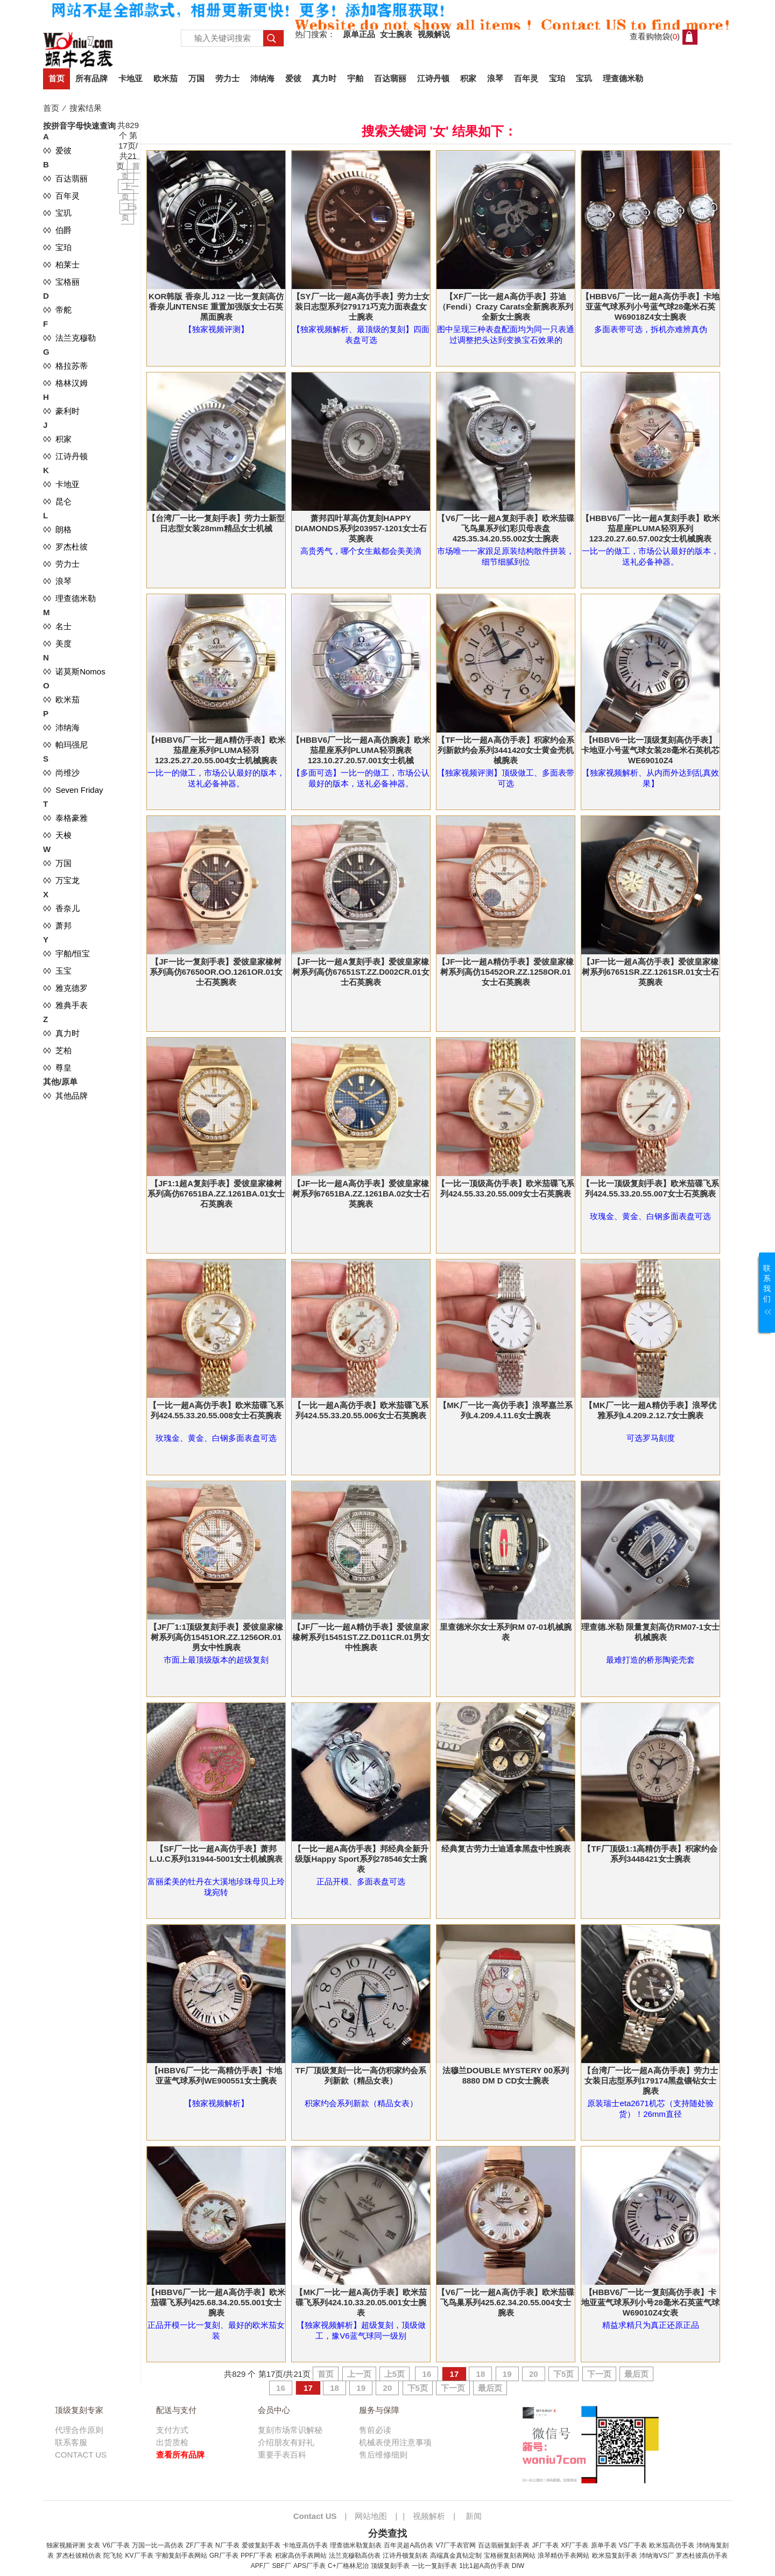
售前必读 (375, 2429)
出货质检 (172, 2442)
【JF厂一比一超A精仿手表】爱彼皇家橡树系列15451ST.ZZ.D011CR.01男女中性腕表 (360, 1637)
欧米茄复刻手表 (614, 2555)
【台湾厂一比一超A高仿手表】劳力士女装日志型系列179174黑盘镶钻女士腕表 (650, 2080)
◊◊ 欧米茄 (61, 699)
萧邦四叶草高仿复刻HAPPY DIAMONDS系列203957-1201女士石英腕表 (361, 528)
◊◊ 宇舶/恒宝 (66, 953)
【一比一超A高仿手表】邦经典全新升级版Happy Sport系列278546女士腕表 (360, 1859)
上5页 (394, 2373)
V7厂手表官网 (456, 2545)
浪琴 (495, 78)
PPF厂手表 (256, 2555)
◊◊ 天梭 (57, 835)
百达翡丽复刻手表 (504, 2545)
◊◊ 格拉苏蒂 (65, 365)
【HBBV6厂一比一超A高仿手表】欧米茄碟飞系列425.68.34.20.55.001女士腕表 (216, 2302)
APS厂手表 (309, 2566)
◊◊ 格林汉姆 (65, 383)
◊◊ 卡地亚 (61, 484)
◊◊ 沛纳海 (61, 727)
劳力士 (227, 78)
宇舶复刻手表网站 (181, 2555)
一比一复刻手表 (434, 2566)
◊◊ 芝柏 (57, 1050)
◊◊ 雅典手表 (65, 1005)
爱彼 (293, 78)
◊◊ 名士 (57, 626)
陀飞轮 (113, 2555)
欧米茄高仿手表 (671, 2545)
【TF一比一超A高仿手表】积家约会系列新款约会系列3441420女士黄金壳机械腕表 (505, 750)
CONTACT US (81, 2454)
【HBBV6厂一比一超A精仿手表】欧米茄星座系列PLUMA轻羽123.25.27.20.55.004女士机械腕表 (216, 750)
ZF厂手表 (199, 2545)
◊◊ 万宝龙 (61, 880)
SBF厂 (281, 2566)
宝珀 (557, 78)
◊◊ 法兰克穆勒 (69, 337)
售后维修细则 (383, 2454)
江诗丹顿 (433, 78)
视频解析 (429, 2516)
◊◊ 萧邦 (57, 925)
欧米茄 (165, 78)
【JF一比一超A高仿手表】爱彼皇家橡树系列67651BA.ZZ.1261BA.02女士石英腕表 (361, 1193)
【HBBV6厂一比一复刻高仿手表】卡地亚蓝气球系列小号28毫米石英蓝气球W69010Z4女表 (650, 2302)
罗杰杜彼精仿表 (78, 2555)
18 (480, 2373)
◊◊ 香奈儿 (61, 908)
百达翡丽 (390, 78)
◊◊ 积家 (57, 439)
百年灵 (526, 78)
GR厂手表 (223, 2555)
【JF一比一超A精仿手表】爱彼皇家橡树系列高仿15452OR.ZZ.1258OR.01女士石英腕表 (506, 972)
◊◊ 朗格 (57, 529)
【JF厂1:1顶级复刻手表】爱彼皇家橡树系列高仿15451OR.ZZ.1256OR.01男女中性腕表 (216, 1637)
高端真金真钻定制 (456, 2555)
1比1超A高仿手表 (484, 2566)
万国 (196, 78)
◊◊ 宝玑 (57, 212)
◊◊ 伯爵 (57, 230)
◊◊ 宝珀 (57, 247)
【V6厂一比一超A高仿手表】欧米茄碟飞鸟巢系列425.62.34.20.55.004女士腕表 (505, 2302)
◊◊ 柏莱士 (61, 264)
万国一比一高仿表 (158, 2545)
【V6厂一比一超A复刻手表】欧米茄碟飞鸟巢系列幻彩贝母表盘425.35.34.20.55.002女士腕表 (505, 528)
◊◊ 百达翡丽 (65, 178)
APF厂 (260, 2566)
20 (533, 2373)
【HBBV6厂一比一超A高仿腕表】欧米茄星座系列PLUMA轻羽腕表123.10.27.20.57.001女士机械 (361, 750)
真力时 (324, 78)
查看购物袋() (655, 36)
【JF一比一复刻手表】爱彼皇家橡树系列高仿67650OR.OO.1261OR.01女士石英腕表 (216, 972)
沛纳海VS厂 (656, 2555)
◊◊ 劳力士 (61, 563)
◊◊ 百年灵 (61, 195)
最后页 (636, 2373)
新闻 (474, 2516)
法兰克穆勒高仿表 (355, 2555)
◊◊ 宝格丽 (61, 281)
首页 (56, 78)
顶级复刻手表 (390, 2566)
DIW (518, 2566)
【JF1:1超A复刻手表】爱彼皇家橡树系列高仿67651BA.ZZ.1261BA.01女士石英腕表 (216, 1193)
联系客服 (71, 2442)
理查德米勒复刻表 (356, 2545)
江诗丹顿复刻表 (405, 2555)
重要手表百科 (282, 2454)
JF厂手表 (545, 2545)
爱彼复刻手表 (261, 2545)
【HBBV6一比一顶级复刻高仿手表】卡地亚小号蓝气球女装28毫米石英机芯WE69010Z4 (650, 750)
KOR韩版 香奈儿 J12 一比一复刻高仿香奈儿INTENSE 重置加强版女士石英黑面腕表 (216, 306)
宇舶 (355, 78)
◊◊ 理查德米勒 (69, 598)
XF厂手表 (574, 2545)
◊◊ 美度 (57, 643)
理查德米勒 (623, 78)
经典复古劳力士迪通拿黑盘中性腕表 (505, 1848)
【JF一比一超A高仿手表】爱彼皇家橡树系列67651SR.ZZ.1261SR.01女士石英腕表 (650, 972)
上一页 (359, 2373)
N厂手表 (227, 2545)
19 (507, 2373)
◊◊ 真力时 (61, 1033)
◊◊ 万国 (57, 863)
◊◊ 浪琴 (57, 581)
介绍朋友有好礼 (286, 2442)
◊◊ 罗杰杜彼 (65, 546)
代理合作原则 (79, 2429)
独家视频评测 (65, 2545)
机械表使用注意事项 (395, 2442)
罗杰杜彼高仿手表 (702, 2555)
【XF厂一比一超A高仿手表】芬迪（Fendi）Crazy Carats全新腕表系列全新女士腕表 (506, 306)
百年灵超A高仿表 (408, 2545)
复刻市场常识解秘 (290, 2429)
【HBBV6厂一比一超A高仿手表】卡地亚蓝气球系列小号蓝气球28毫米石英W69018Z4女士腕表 (650, 306)
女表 (93, 2545)
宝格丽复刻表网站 (510, 2555)
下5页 (563, 2373)
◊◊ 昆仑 (57, 501)
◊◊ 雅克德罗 (65, 988)
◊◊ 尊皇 (57, 1067)
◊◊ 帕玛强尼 (65, 744)
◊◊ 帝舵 (57, 309)
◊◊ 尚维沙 (61, 772)
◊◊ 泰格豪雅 (65, 817)
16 (426, 2373)
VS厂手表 (633, 2545)
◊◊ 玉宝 (57, 970)
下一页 (599, 2373)
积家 (468, 78)
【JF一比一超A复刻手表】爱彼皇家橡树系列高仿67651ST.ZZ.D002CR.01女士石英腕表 (360, 972)
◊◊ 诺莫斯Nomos (74, 671)
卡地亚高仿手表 (305, 2545)
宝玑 (584, 78)
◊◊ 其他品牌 (65, 1095)
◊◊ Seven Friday (73, 789)
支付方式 (172, 2429)
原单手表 (604, 2545)
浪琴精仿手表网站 (563, 2555)
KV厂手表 (139, 2555)
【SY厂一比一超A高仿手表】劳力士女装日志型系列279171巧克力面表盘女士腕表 (361, 306)
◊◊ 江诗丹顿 (65, 456)
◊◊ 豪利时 (61, 411)
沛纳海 (262, 78)
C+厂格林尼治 (348, 2566)
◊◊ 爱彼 (57, 150)
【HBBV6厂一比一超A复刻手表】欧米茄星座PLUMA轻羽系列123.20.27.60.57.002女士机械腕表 (650, 528)
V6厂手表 (116, 2545)
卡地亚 (130, 78)
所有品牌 (91, 78)
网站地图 (371, 2516)
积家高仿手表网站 (301, 2555)
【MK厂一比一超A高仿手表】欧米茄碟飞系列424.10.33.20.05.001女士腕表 (360, 2302)
